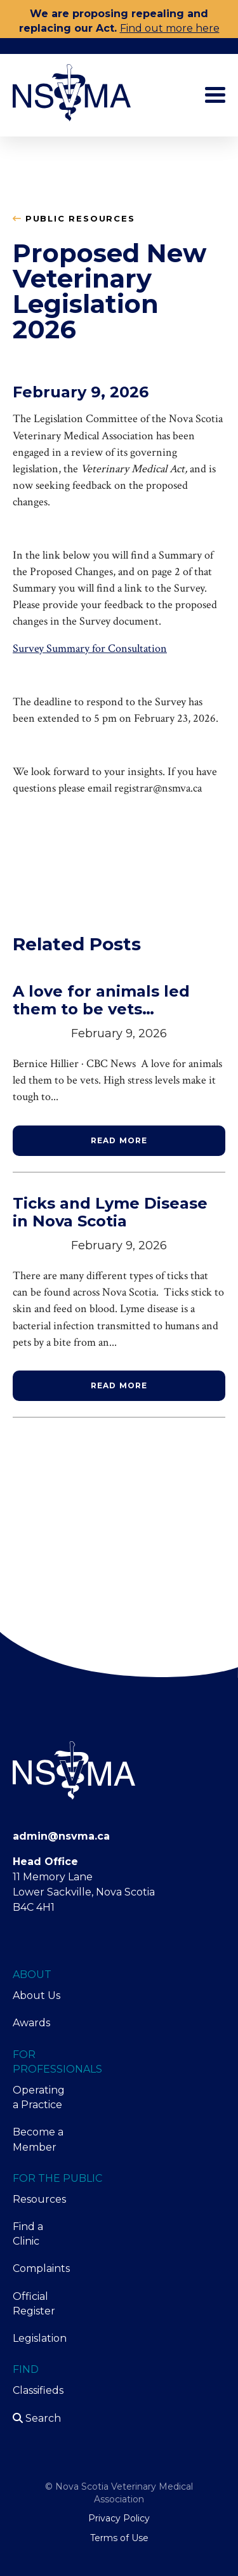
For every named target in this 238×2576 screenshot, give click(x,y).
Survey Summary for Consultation (90, 648)
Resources (39, 2199)
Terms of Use (119, 2538)
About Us (36, 1995)
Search (37, 2418)
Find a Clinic (28, 2234)
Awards (31, 2023)
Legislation (39, 2338)
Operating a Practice (39, 2097)
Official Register (34, 2303)
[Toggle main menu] (215, 95)
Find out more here (170, 28)
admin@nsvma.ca (61, 1836)
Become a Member (38, 2139)
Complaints (39, 2268)
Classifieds (38, 2390)
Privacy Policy (119, 2518)
